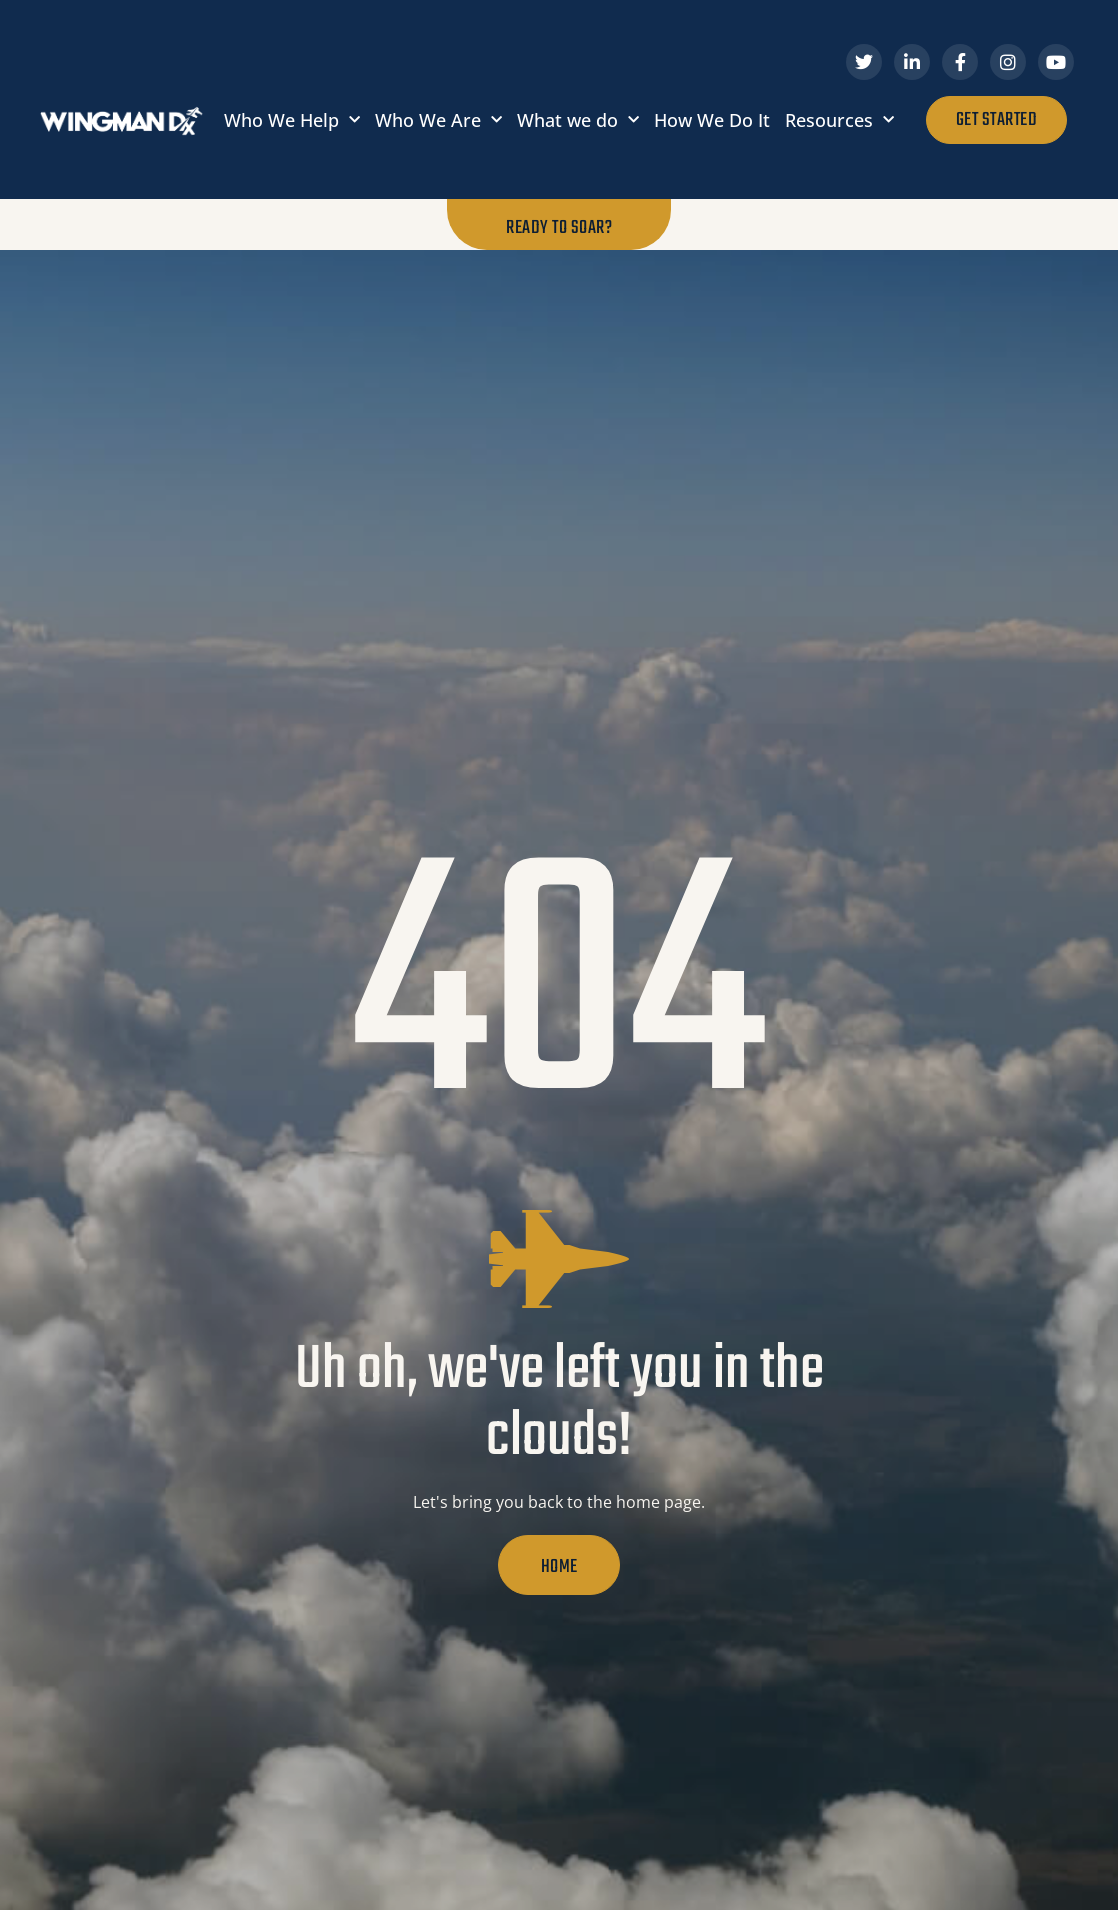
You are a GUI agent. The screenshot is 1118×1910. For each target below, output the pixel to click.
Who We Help (292, 120)
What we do (578, 120)
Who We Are (438, 120)
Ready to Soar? (559, 228)
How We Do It (712, 120)
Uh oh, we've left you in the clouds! (559, 1404)
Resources (839, 120)
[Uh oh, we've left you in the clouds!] (559, 1259)
